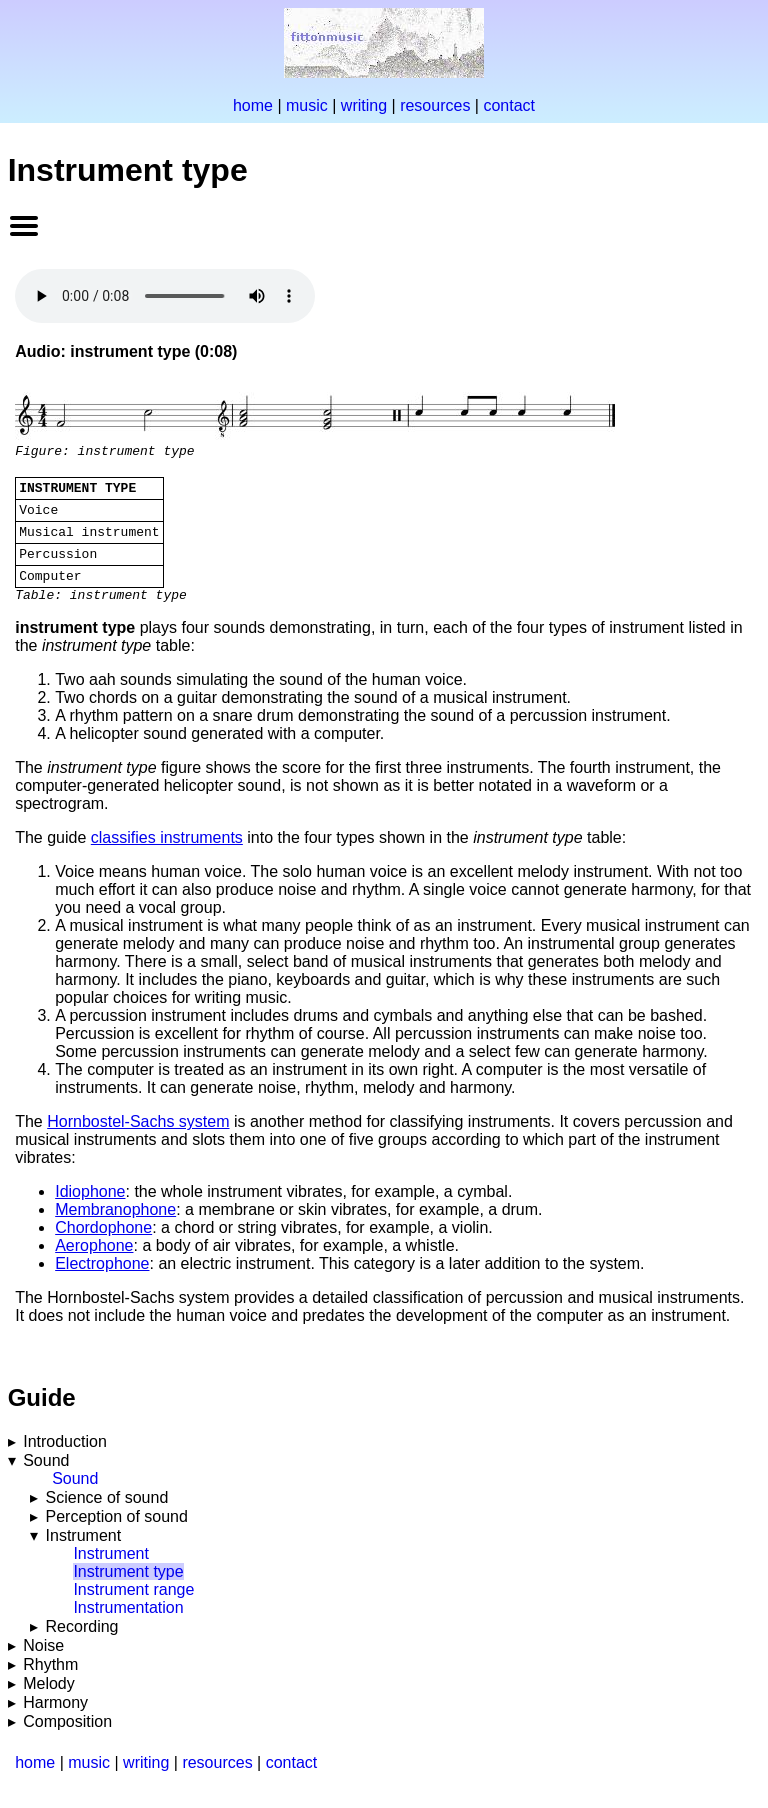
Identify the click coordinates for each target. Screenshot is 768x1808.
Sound (46, 1481)
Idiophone (90, 1212)
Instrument (84, 1556)
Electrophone (102, 1284)
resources (435, 105)
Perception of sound (117, 1537)
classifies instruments (167, 858)
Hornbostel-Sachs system (138, 1142)
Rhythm (50, 1685)
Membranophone (115, 1230)
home (253, 105)
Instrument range (133, 1610)
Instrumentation (128, 1628)
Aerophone (94, 1266)
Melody (49, 1704)
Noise (43, 1666)
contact (509, 105)
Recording (82, 1647)
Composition (67, 1742)
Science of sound (107, 1518)
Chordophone (103, 1248)
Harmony (55, 1723)
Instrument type (128, 1592)
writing (364, 105)
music (307, 105)
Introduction (65, 1462)
